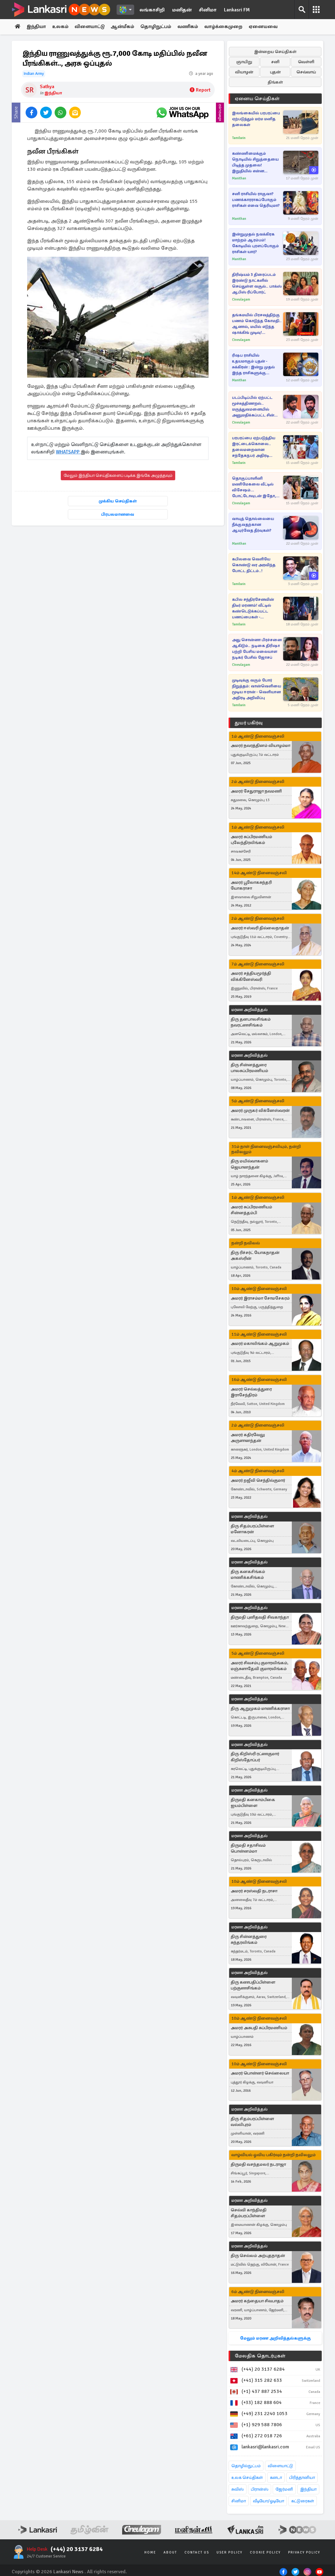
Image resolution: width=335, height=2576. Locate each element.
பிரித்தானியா (302, 2477)
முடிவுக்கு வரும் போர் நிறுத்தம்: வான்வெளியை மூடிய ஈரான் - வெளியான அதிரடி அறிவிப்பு (256, 689)
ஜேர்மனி (284, 2489)
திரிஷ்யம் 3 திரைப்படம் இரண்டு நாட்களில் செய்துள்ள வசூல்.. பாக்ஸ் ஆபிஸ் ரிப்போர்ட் (257, 283)
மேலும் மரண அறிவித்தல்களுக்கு (275, 2338)
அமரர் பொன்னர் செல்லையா (260, 2073)
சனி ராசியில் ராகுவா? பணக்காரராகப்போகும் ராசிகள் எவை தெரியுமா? (255, 199)
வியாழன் (244, 72)
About (170, 2552)
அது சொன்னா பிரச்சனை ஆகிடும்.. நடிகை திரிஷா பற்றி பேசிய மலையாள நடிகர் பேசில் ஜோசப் (257, 648)
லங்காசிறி (152, 10)
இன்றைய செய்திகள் (275, 51)
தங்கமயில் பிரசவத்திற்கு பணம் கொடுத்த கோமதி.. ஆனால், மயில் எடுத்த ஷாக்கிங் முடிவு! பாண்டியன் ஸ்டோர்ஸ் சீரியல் (257, 324)
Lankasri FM (237, 10)
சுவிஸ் (237, 2489)
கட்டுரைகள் (302, 2501)
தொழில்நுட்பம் (246, 2465)
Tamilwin (239, 138)
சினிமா (208, 10)
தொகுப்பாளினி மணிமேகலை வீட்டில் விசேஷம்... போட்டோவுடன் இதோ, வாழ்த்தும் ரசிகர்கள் (254, 487)
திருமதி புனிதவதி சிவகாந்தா (260, 1617)
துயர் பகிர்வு (249, 723)
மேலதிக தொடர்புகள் (260, 2356)
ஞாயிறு (244, 61)
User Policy (229, 2552)
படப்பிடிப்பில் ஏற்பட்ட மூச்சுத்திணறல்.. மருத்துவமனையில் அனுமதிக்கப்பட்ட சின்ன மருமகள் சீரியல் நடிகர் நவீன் (255, 406)
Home (150, 2552)
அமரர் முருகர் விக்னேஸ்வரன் (260, 1110)
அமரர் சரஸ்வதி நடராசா (254, 1891)
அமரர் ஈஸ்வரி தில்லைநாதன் (260, 928)
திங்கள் (275, 82)
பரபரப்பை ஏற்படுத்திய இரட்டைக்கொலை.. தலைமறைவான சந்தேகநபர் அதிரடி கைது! (253, 447)
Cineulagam (241, 299)
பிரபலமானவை (117, 514)
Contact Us (196, 2552)
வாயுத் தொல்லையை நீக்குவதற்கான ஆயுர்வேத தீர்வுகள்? (253, 524)
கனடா (276, 2477)
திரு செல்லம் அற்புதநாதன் (258, 2255)
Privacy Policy (304, 2552)
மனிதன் (182, 10)
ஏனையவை (265, 27)
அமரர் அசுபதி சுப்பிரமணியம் (259, 2027)
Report (200, 90)
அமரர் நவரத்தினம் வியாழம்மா (260, 745)
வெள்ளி (306, 61)
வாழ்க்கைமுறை (225, 27)
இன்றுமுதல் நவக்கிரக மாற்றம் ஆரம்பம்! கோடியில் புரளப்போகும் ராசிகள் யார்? (255, 243)
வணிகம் (189, 27)
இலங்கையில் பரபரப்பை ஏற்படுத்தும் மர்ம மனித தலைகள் (256, 119)
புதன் (275, 72)
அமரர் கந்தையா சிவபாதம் (257, 2301)
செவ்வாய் (306, 72)
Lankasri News (68, 2572)
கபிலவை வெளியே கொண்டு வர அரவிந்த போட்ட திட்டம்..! (253, 565)
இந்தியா (37, 27)
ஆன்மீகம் (124, 27)
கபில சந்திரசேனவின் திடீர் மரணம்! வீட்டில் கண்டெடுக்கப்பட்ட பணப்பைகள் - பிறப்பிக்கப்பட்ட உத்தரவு (255, 608)
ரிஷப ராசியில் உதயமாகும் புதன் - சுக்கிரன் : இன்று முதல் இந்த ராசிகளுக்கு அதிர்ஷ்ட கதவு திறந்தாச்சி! (253, 364)
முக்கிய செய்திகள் (118, 501)
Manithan (239, 178)
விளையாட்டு (91, 27)
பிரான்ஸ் (259, 2489)
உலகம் (61, 27)
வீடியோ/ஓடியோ (268, 2501)
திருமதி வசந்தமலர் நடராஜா (258, 2164)
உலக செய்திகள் (247, 2477)
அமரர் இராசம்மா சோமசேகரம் (260, 1298)
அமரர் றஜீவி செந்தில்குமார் (258, 1480)
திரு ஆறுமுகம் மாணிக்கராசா (260, 1708)
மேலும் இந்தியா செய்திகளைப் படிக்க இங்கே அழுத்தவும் (118, 475)
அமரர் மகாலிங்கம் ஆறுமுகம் (260, 1343)
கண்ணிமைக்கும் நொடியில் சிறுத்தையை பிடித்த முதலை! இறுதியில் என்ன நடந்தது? (255, 162)
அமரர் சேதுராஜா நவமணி (256, 791)
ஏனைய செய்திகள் (257, 99)
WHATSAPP (68, 452)
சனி (275, 61)
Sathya (47, 87)
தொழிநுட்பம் (157, 27)
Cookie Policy (265, 2552)
